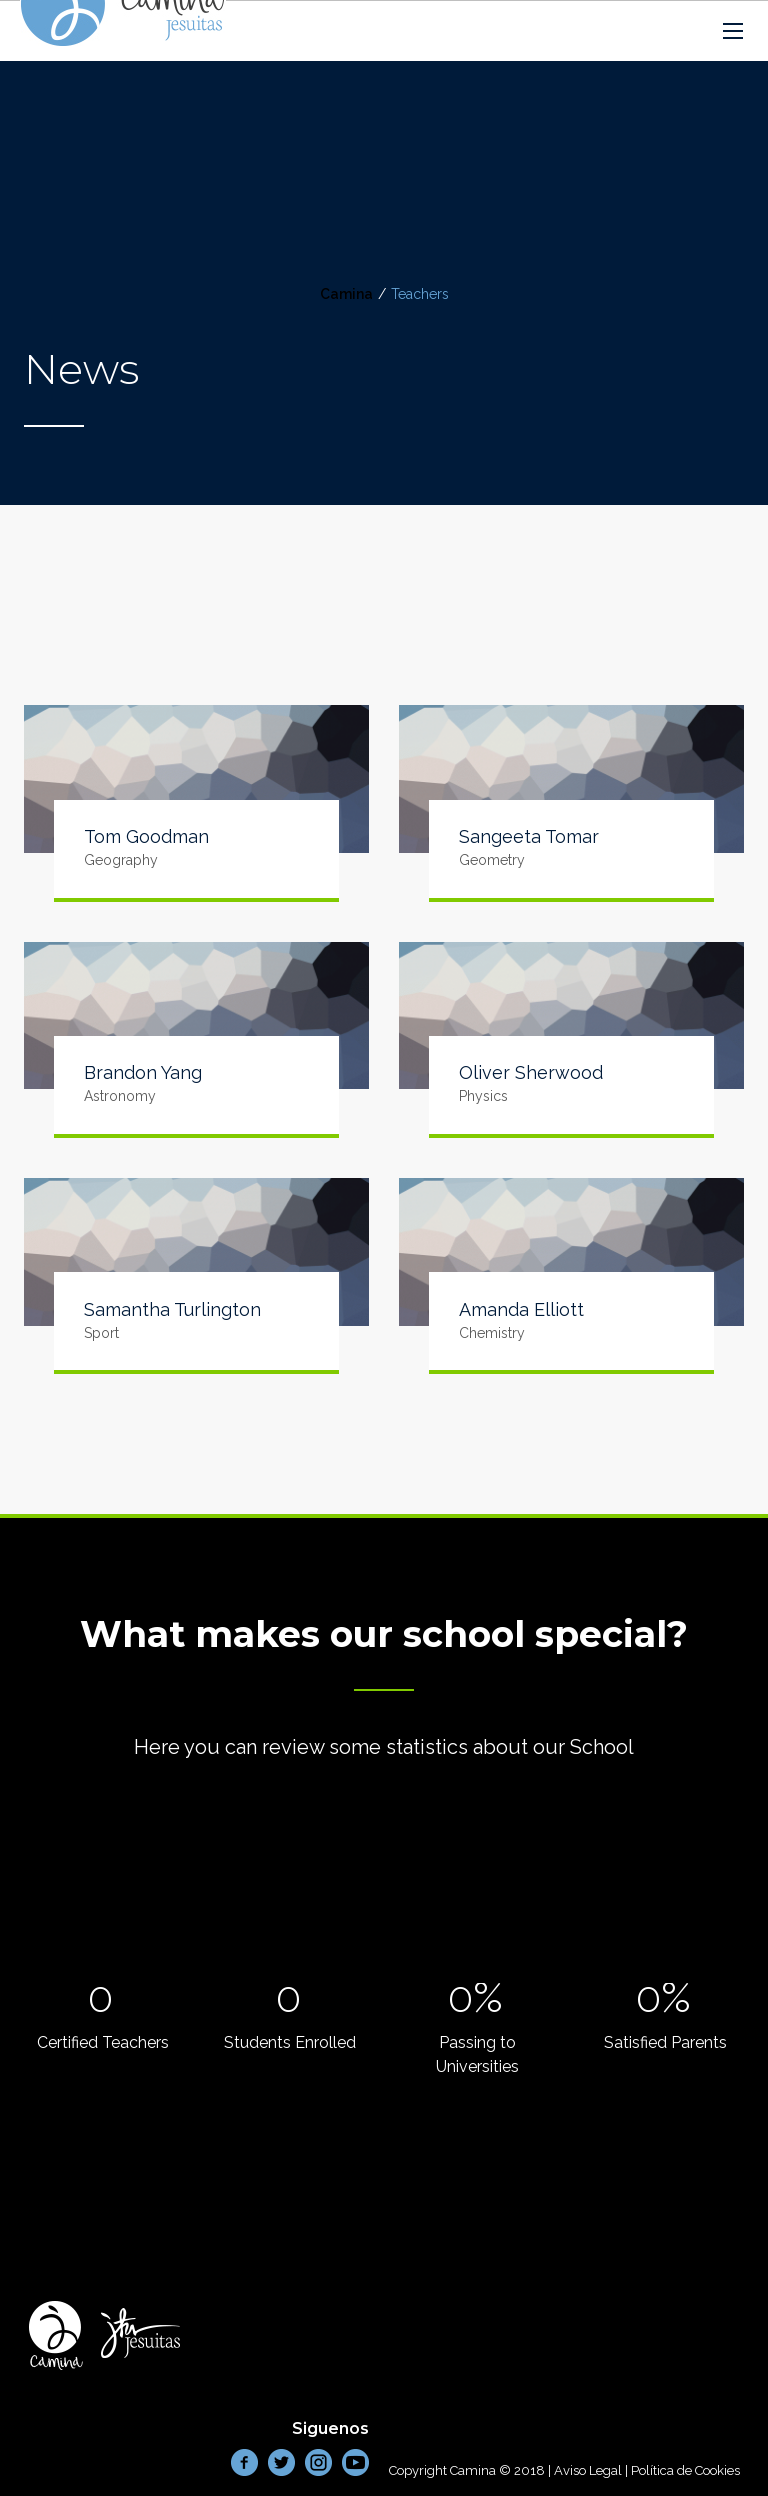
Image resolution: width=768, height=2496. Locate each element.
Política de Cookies (685, 2470)
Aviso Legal (588, 2470)
